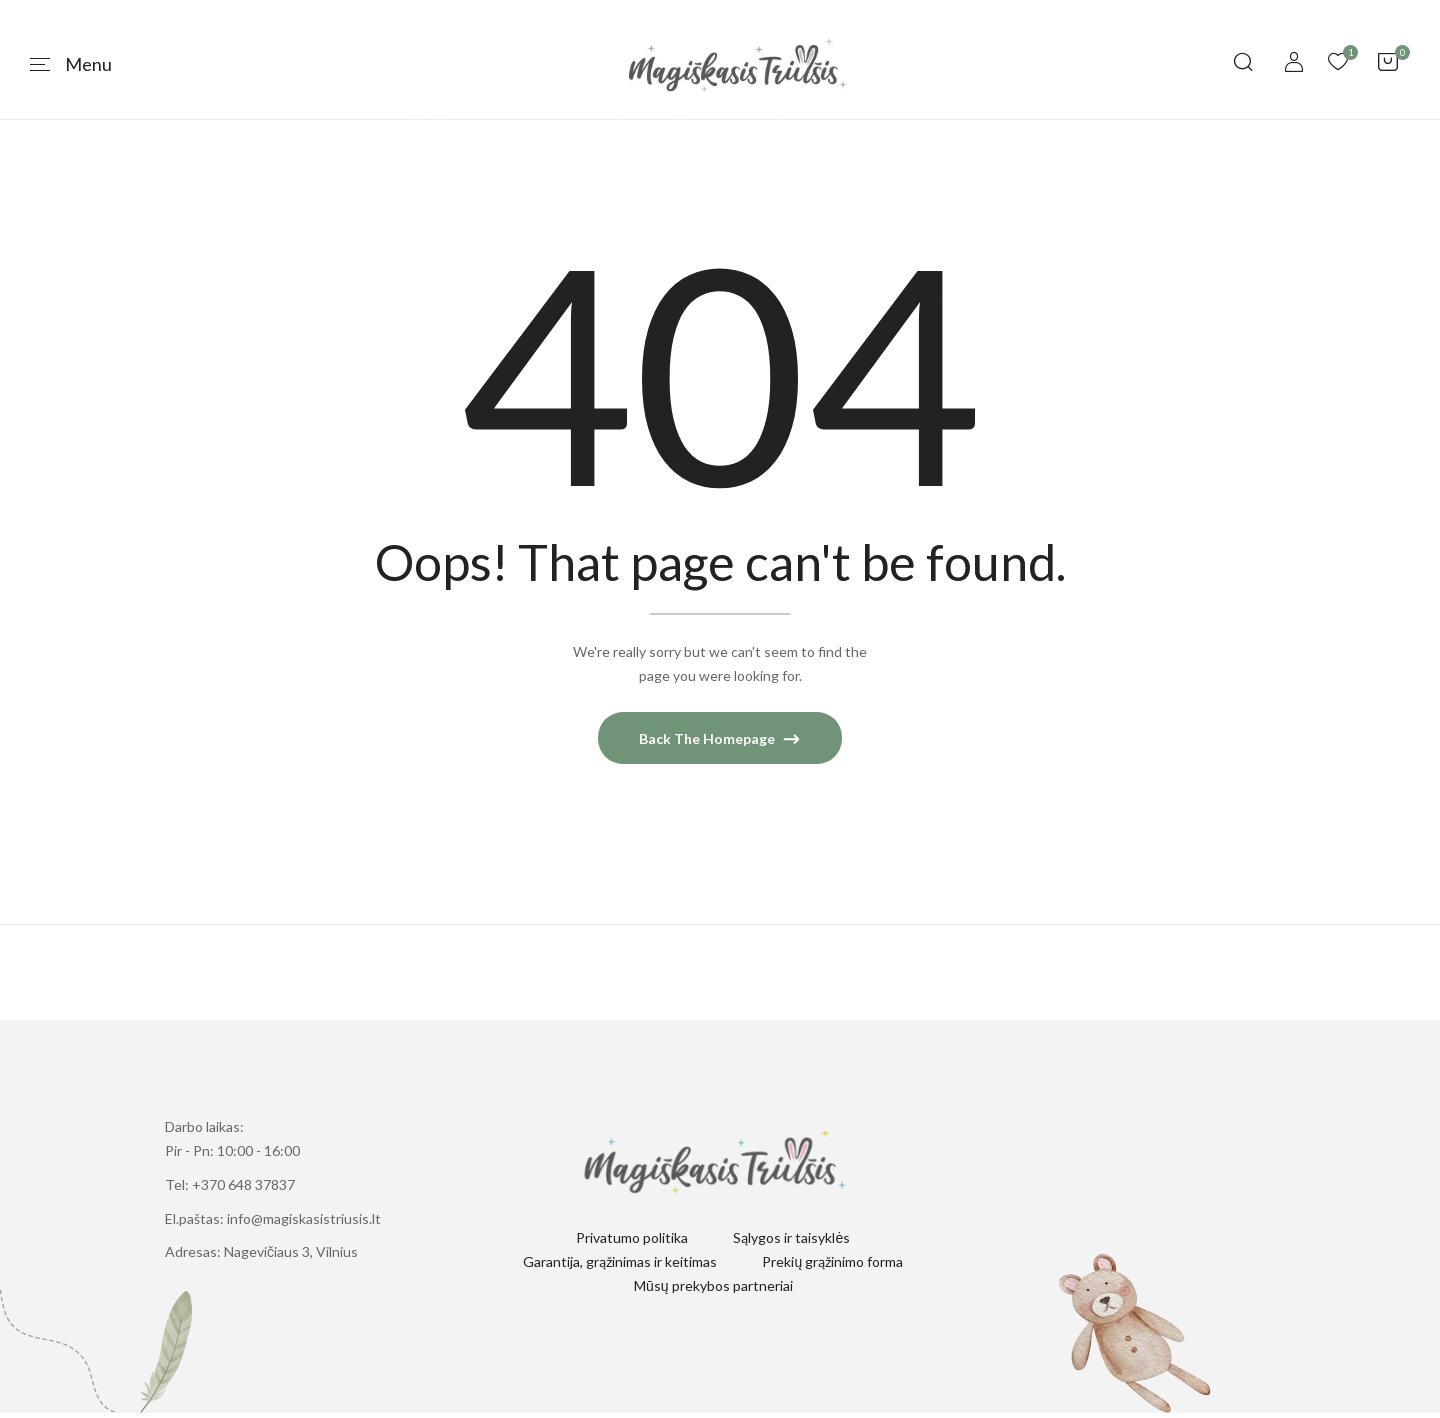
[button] (1388, 64)
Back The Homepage (708, 744)
